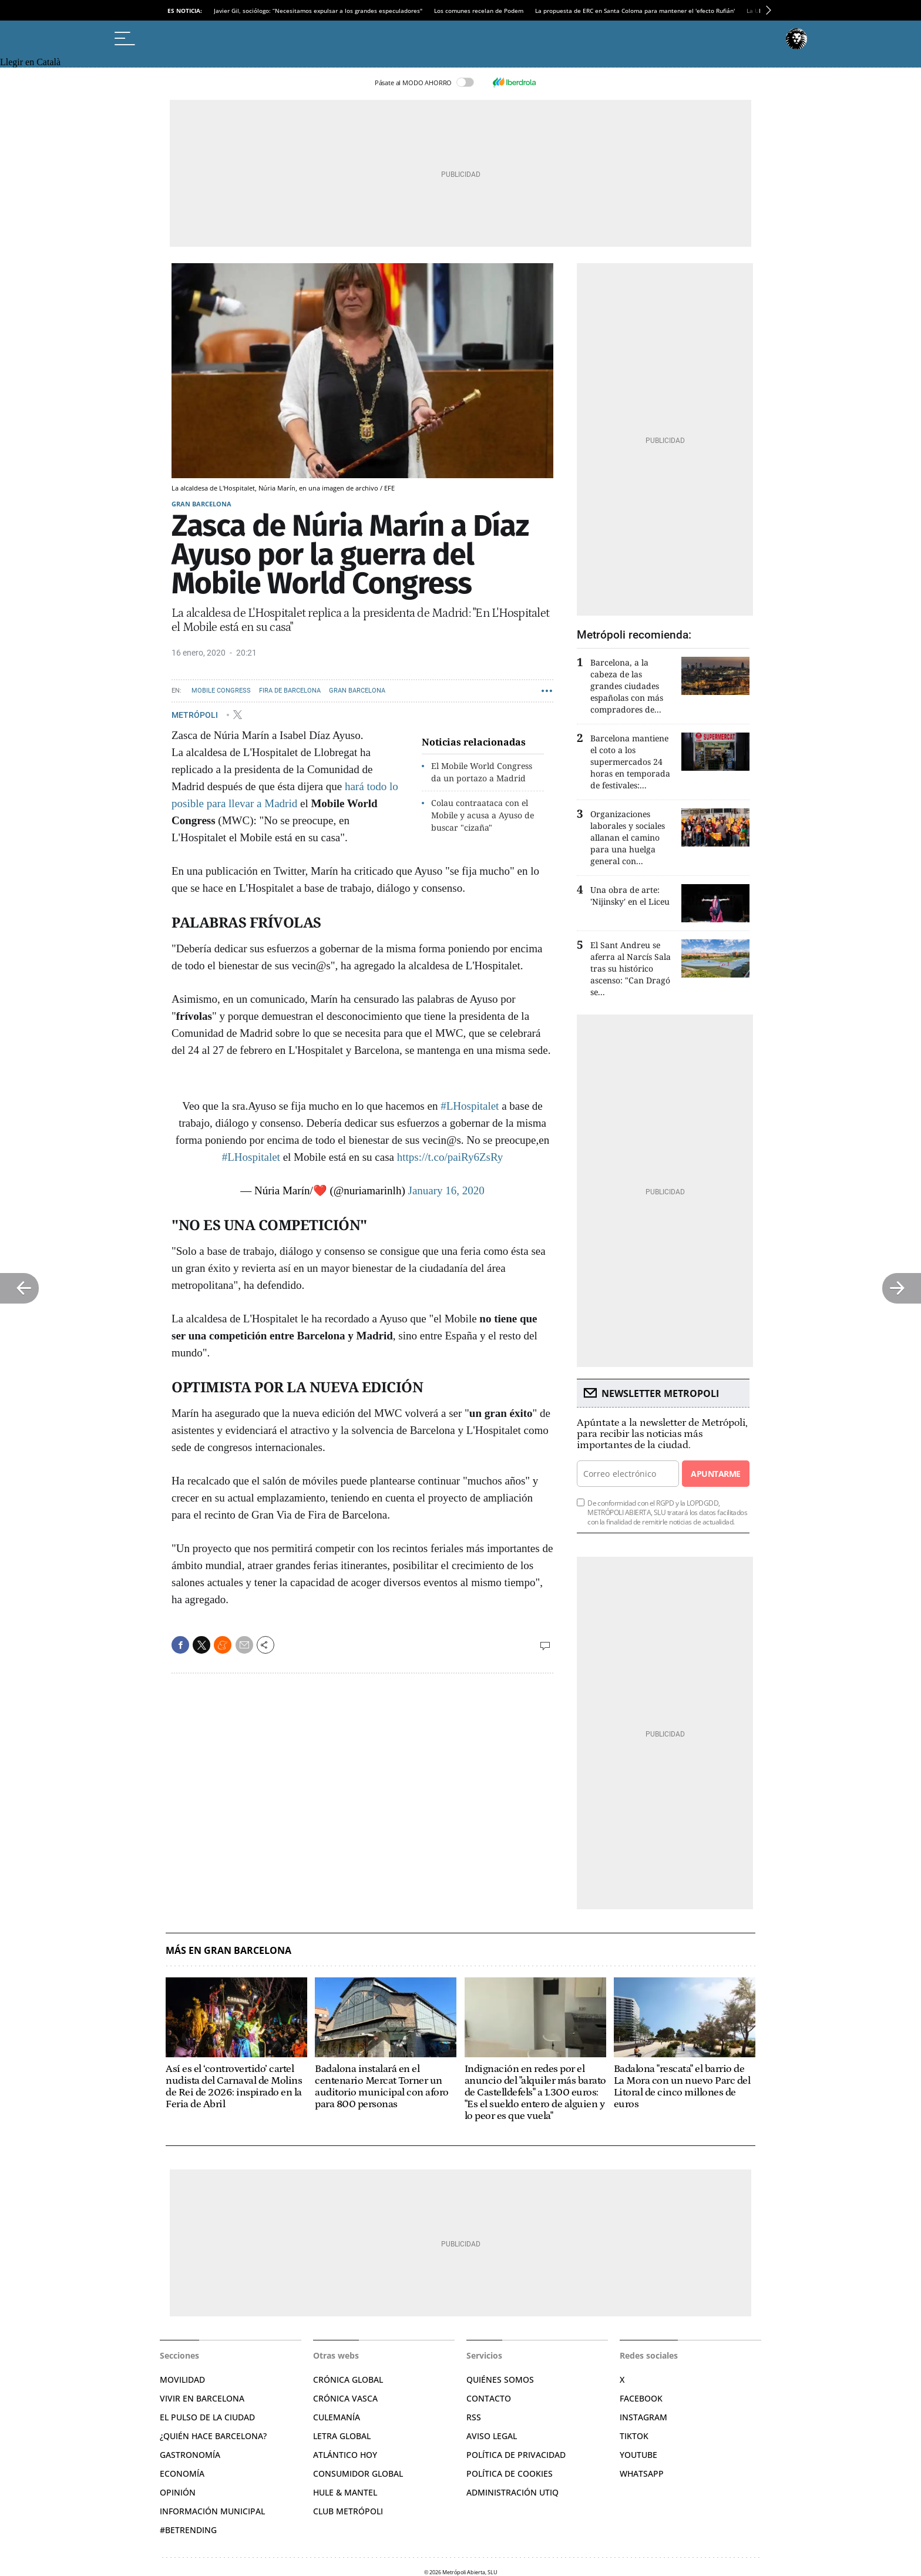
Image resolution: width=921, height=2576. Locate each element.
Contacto (488, 2398)
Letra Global (342, 2435)
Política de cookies (509, 2473)
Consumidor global (358, 2473)
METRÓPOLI (196, 714)
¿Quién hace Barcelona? (213, 2435)
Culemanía (336, 2417)
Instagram (643, 2417)
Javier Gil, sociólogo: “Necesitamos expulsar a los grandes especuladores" (318, 10)
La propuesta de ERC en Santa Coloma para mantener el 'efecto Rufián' (635, 10)
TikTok (634, 2435)
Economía (182, 2473)
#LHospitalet (470, 1106)
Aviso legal (491, 2435)
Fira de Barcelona (290, 690)
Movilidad (182, 2379)
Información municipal (212, 2511)
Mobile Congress (221, 690)
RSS (473, 2417)
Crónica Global (348, 2379)
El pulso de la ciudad (207, 2417)
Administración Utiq (512, 2492)
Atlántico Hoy (345, 2454)
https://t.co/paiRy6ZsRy (450, 1157)
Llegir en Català (30, 62)
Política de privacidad (516, 2454)
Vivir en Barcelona (202, 2398)
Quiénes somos (500, 2379)
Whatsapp (642, 2473)
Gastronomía (190, 2454)
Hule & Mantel (345, 2492)
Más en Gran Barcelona (228, 1950)
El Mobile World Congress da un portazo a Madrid (481, 772)
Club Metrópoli (348, 2511)
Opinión (178, 2492)
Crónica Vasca (345, 2398)
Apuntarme (715, 1473)
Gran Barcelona (201, 503)
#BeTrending (188, 2529)
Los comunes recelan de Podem (478, 10)
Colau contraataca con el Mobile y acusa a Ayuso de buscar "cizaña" (482, 815)
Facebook (641, 2398)
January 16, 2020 (446, 1190)
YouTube (638, 2454)
